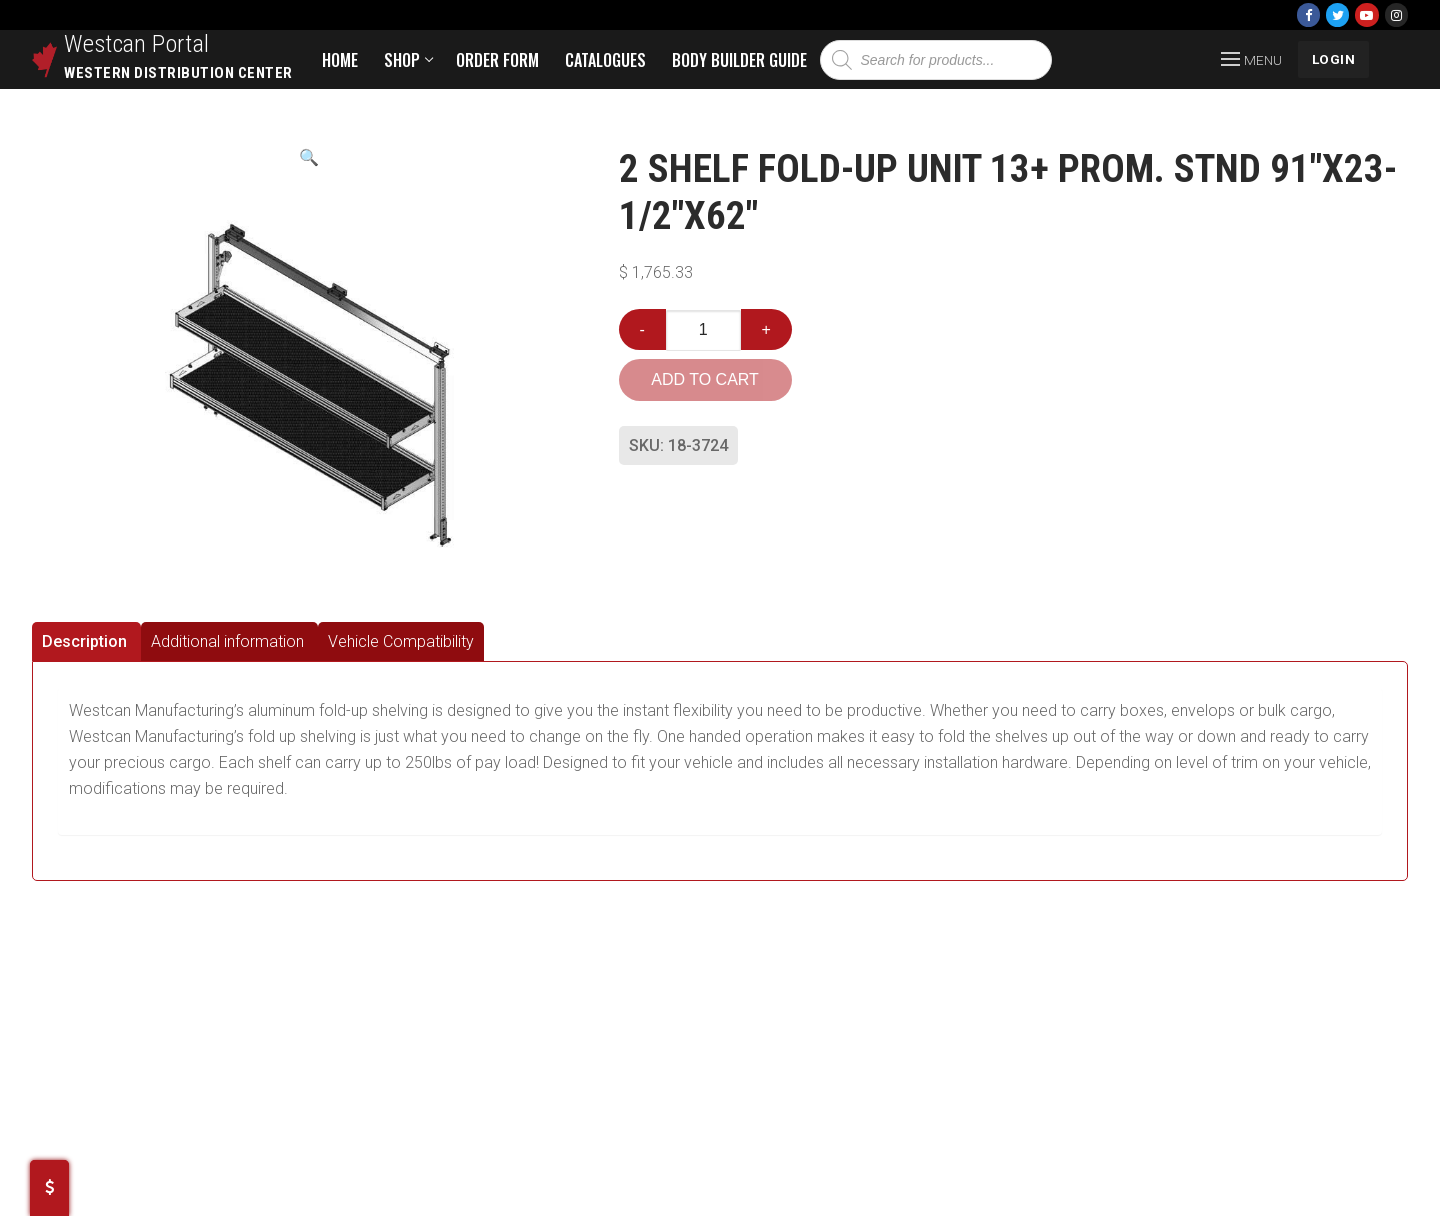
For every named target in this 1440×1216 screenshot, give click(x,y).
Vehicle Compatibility (401, 641)
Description (84, 641)
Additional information (227, 641)
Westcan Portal (137, 44)
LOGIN (1334, 59)
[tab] (86, 641)
